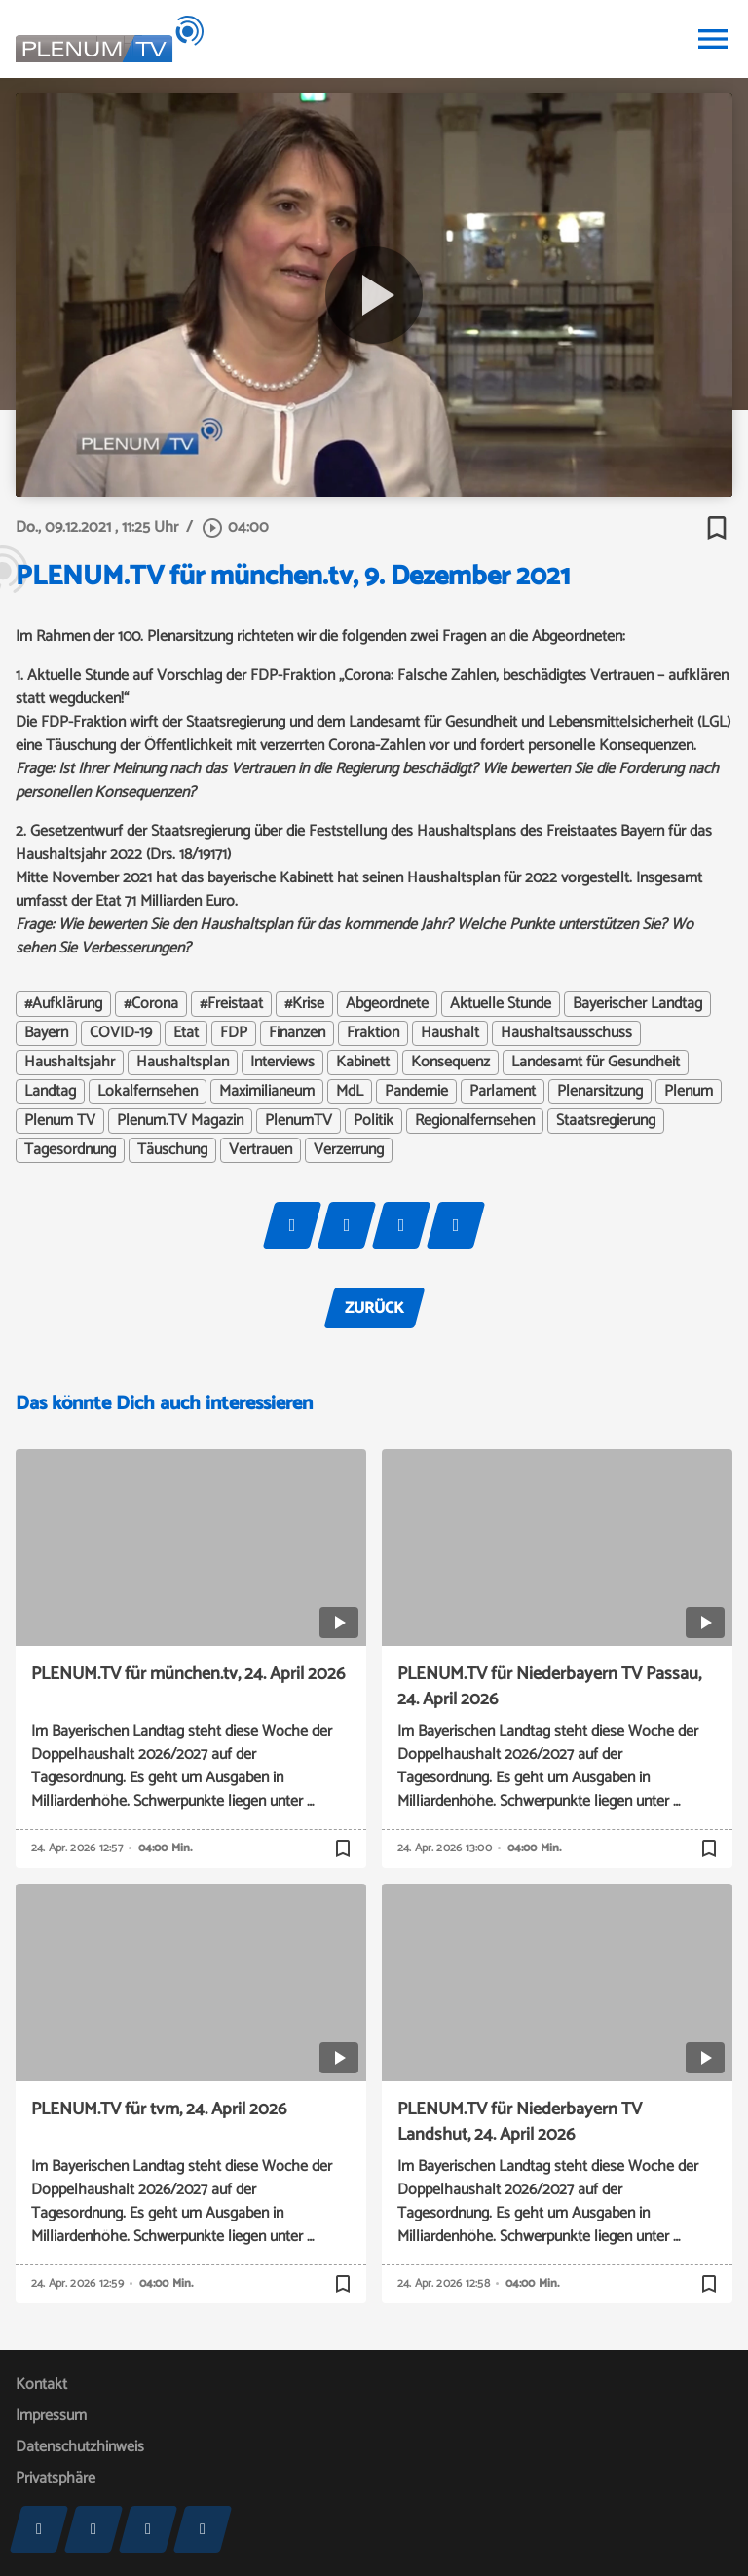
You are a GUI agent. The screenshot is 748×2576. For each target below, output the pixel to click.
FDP (233, 1033)
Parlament (502, 1091)
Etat (186, 1033)
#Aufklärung (63, 1004)
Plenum (688, 1091)
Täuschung (172, 1150)
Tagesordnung (70, 1150)
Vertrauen (260, 1150)
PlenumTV (298, 1121)
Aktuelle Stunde (500, 1004)
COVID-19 (121, 1033)
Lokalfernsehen (147, 1091)
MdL (349, 1091)
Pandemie (416, 1091)
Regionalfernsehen (475, 1121)
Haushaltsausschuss (566, 1033)
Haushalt (450, 1033)
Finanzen (297, 1033)
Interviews (282, 1062)
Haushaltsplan (182, 1062)
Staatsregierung (605, 1121)
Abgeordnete (387, 1004)
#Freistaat (231, 1004)
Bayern (46, 1033)
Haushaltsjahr (69, 1062)
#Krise (304, 1004)
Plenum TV (59, 1121)
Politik (373, 1121)
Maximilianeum (267, 1091)
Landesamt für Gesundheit (595, 1062)
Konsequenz (450, 1062)
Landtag (50, 1091)
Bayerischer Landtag (637, 1004)
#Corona (151, 1004)
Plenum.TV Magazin (180, 1121)
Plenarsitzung (600, 1091)
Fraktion (373, 1033)
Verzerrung (349, 1150)
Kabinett (363, 1062)
